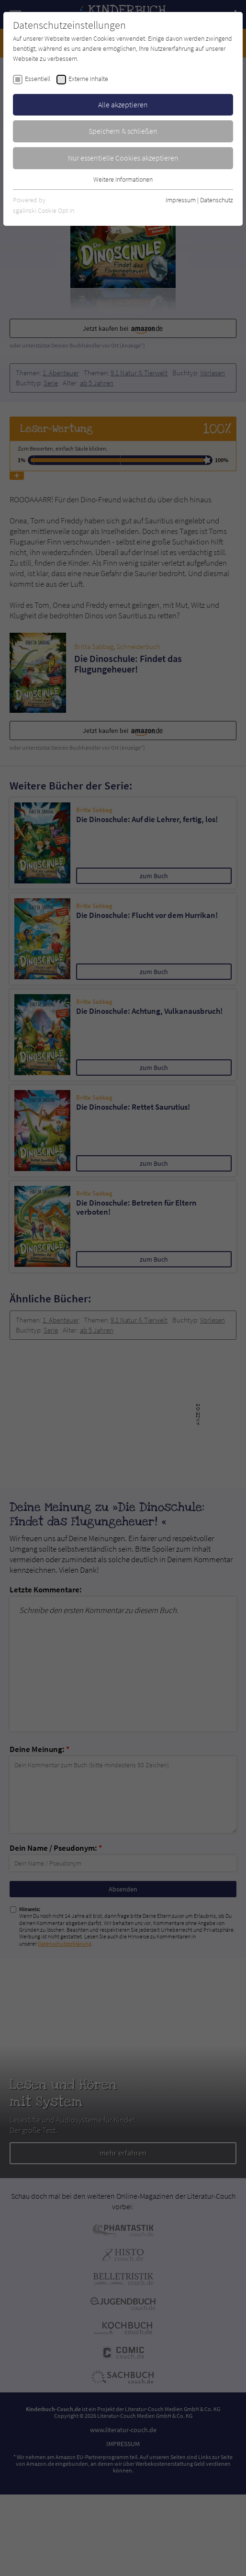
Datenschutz (216, 200)
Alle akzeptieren (123, 104)
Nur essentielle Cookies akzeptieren (123, 157)
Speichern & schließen (123, 131)
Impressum (181, 200)
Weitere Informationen (123, 179)
